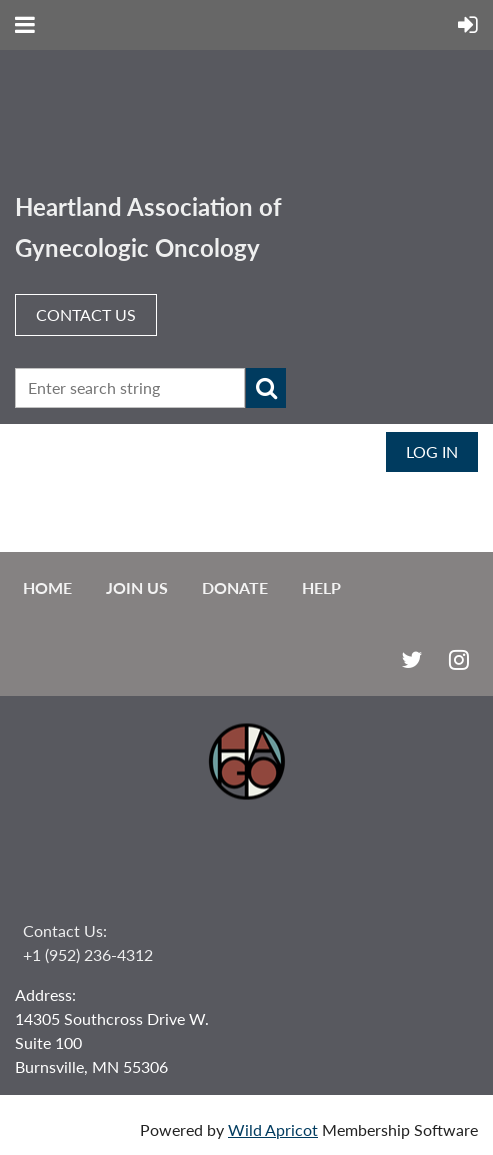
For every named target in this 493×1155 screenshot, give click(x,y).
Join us (137, 587)
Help (321, 587)
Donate (235, 587)
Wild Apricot (273, 1129)
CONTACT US (86, 314)
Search (266, 388)
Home (47, 587)
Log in (432, 451)
